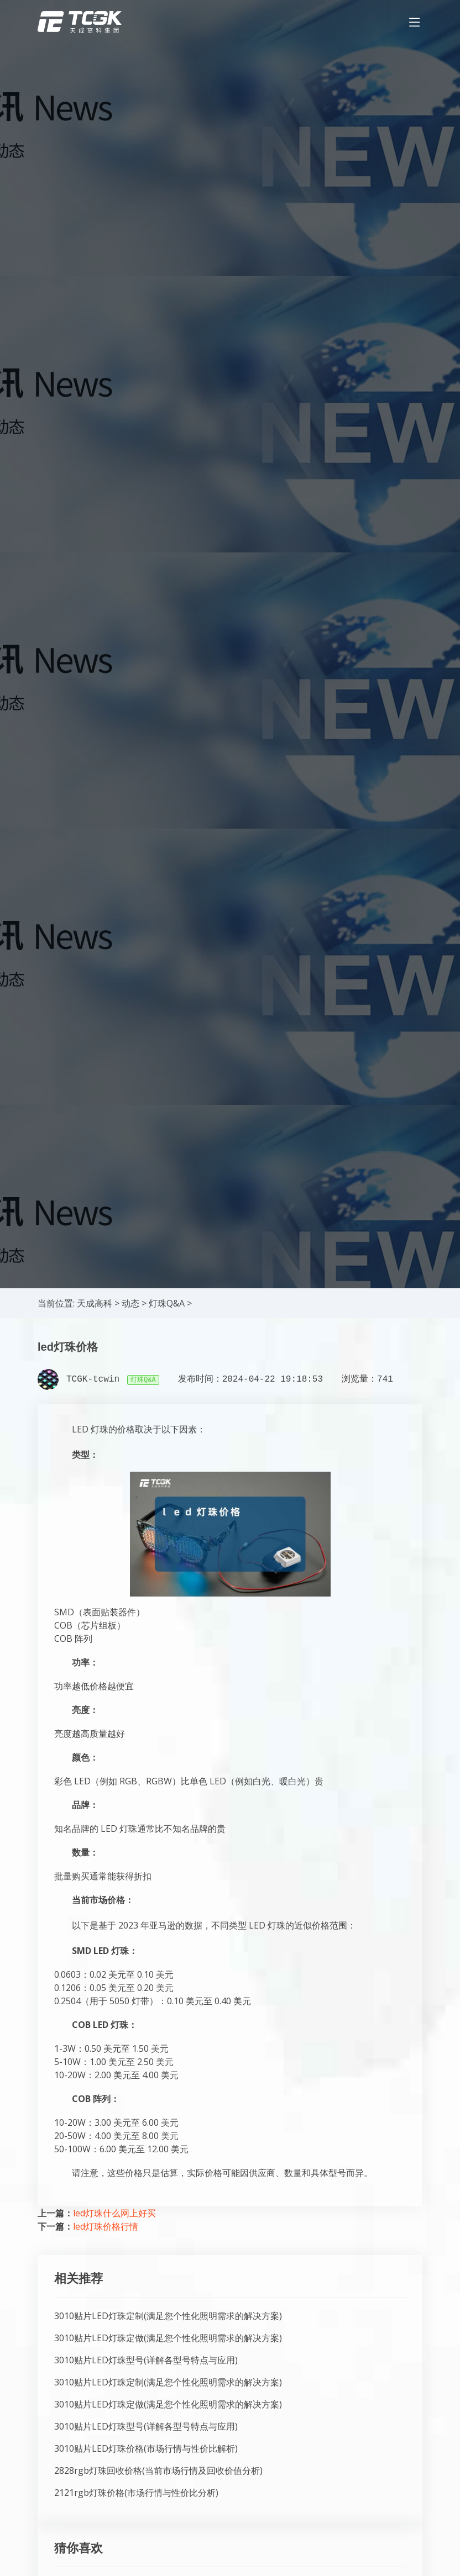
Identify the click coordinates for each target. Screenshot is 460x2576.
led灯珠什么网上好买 (114, 2213)
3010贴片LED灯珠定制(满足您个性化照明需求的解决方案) (168, 2316)
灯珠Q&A (167, 1303)
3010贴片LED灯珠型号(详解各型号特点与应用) (146, 2360)
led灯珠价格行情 (105, 2226)
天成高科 (94, 1303)
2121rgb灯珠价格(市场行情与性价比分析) (136, 2493)
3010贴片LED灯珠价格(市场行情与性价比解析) (146, 2448)
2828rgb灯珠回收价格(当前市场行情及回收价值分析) (158, 2470)
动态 (130, 1303)
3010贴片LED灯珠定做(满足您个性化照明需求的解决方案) (168, 2338)
